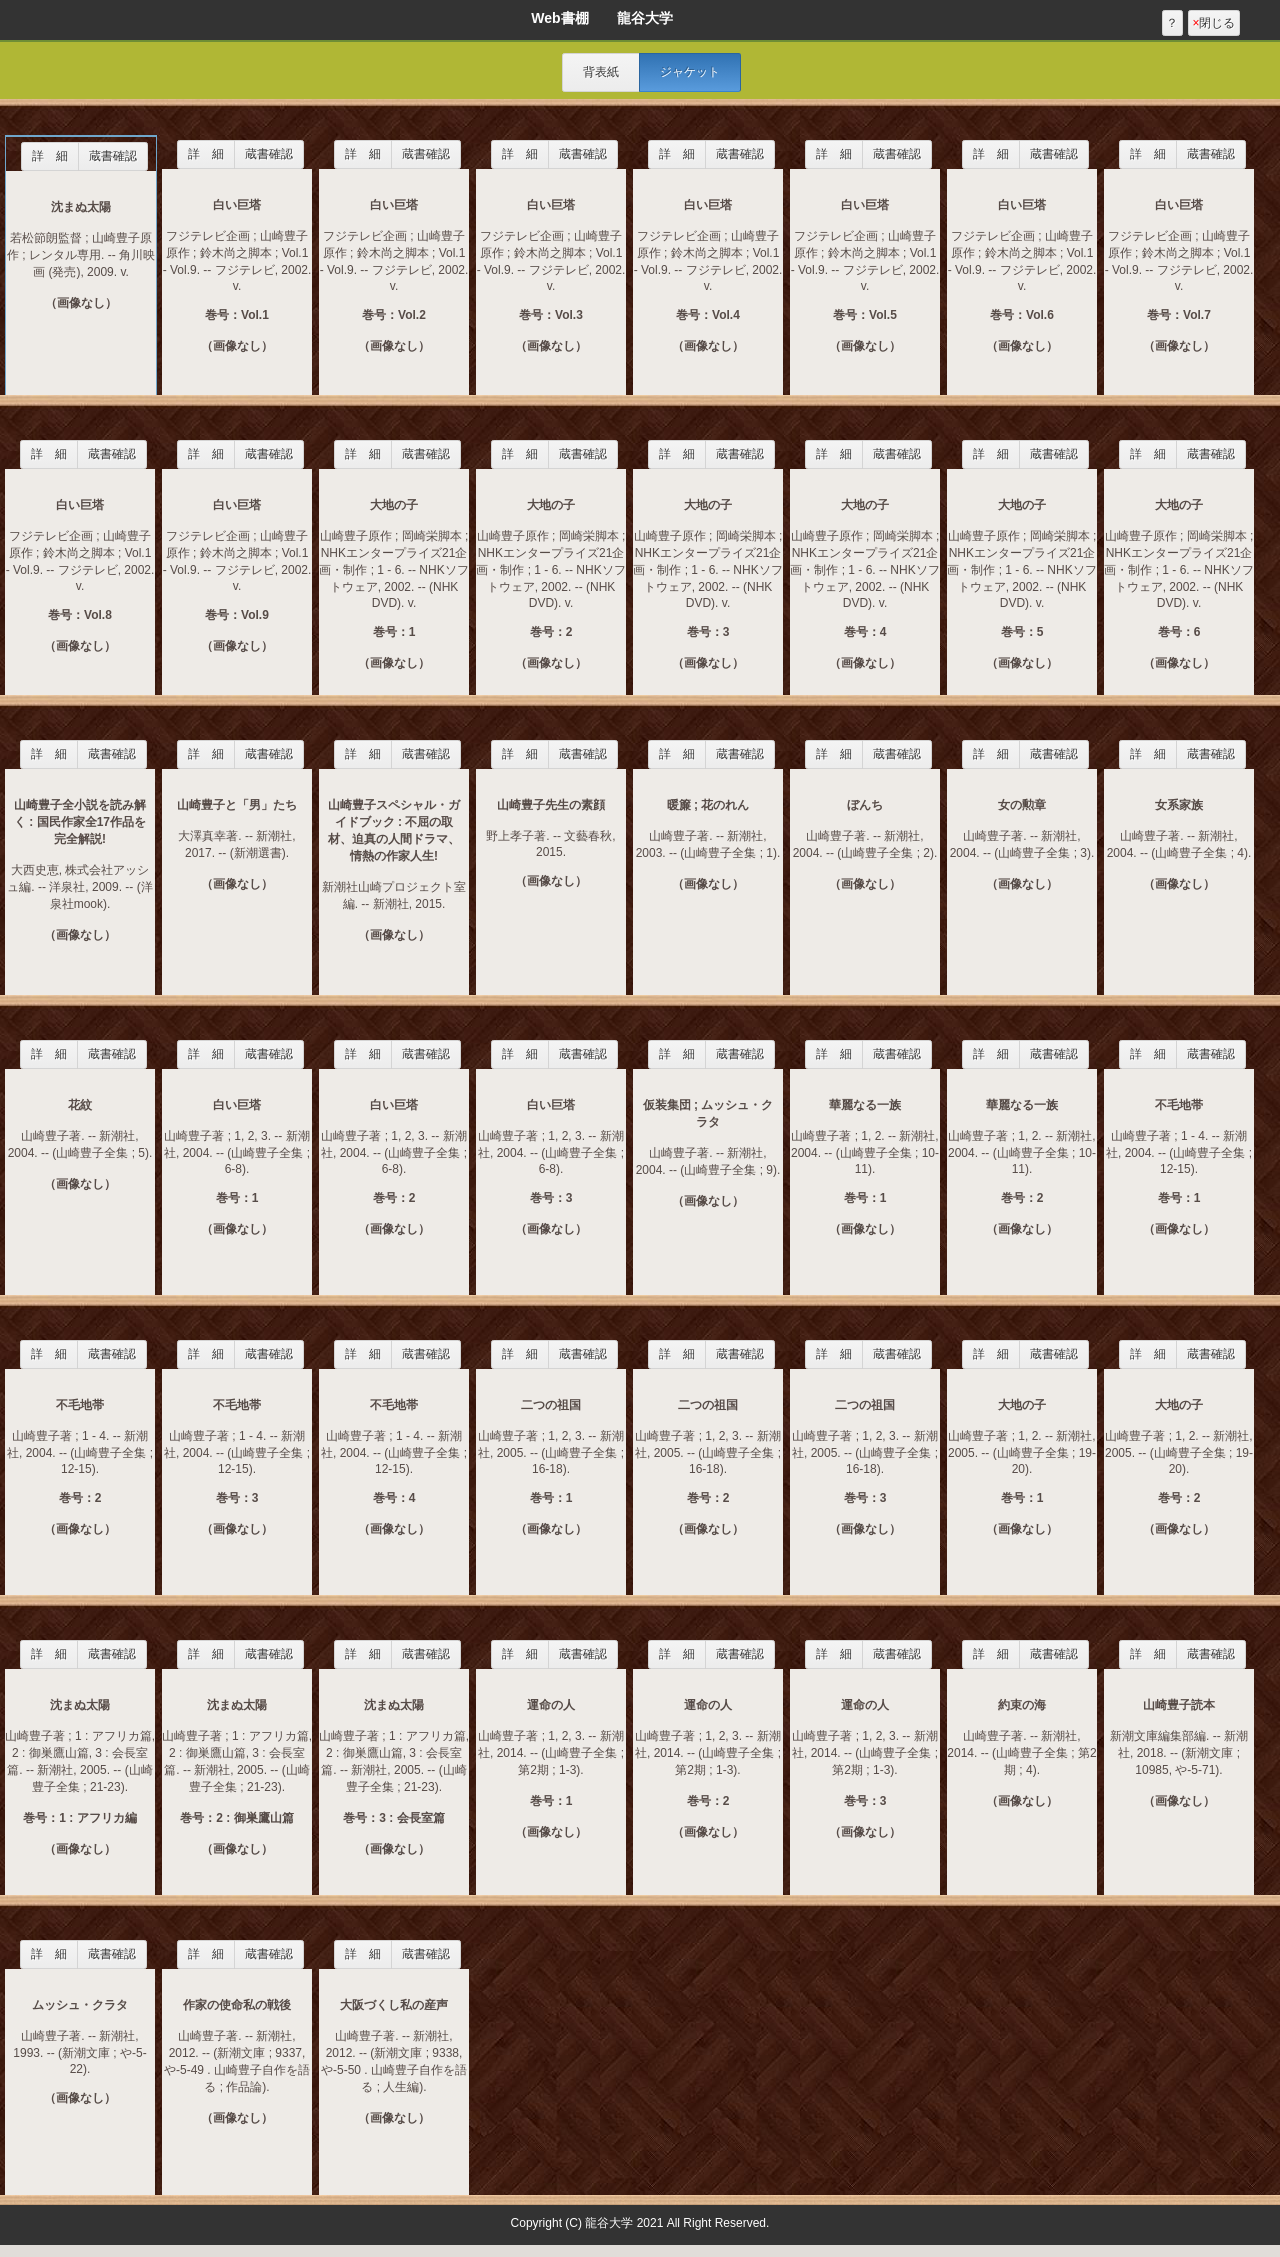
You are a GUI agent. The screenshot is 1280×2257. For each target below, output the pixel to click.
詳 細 (50, 156)
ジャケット (690, 72)
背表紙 (601, 72)
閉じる (1213, 23)
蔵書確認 (113, 156)
